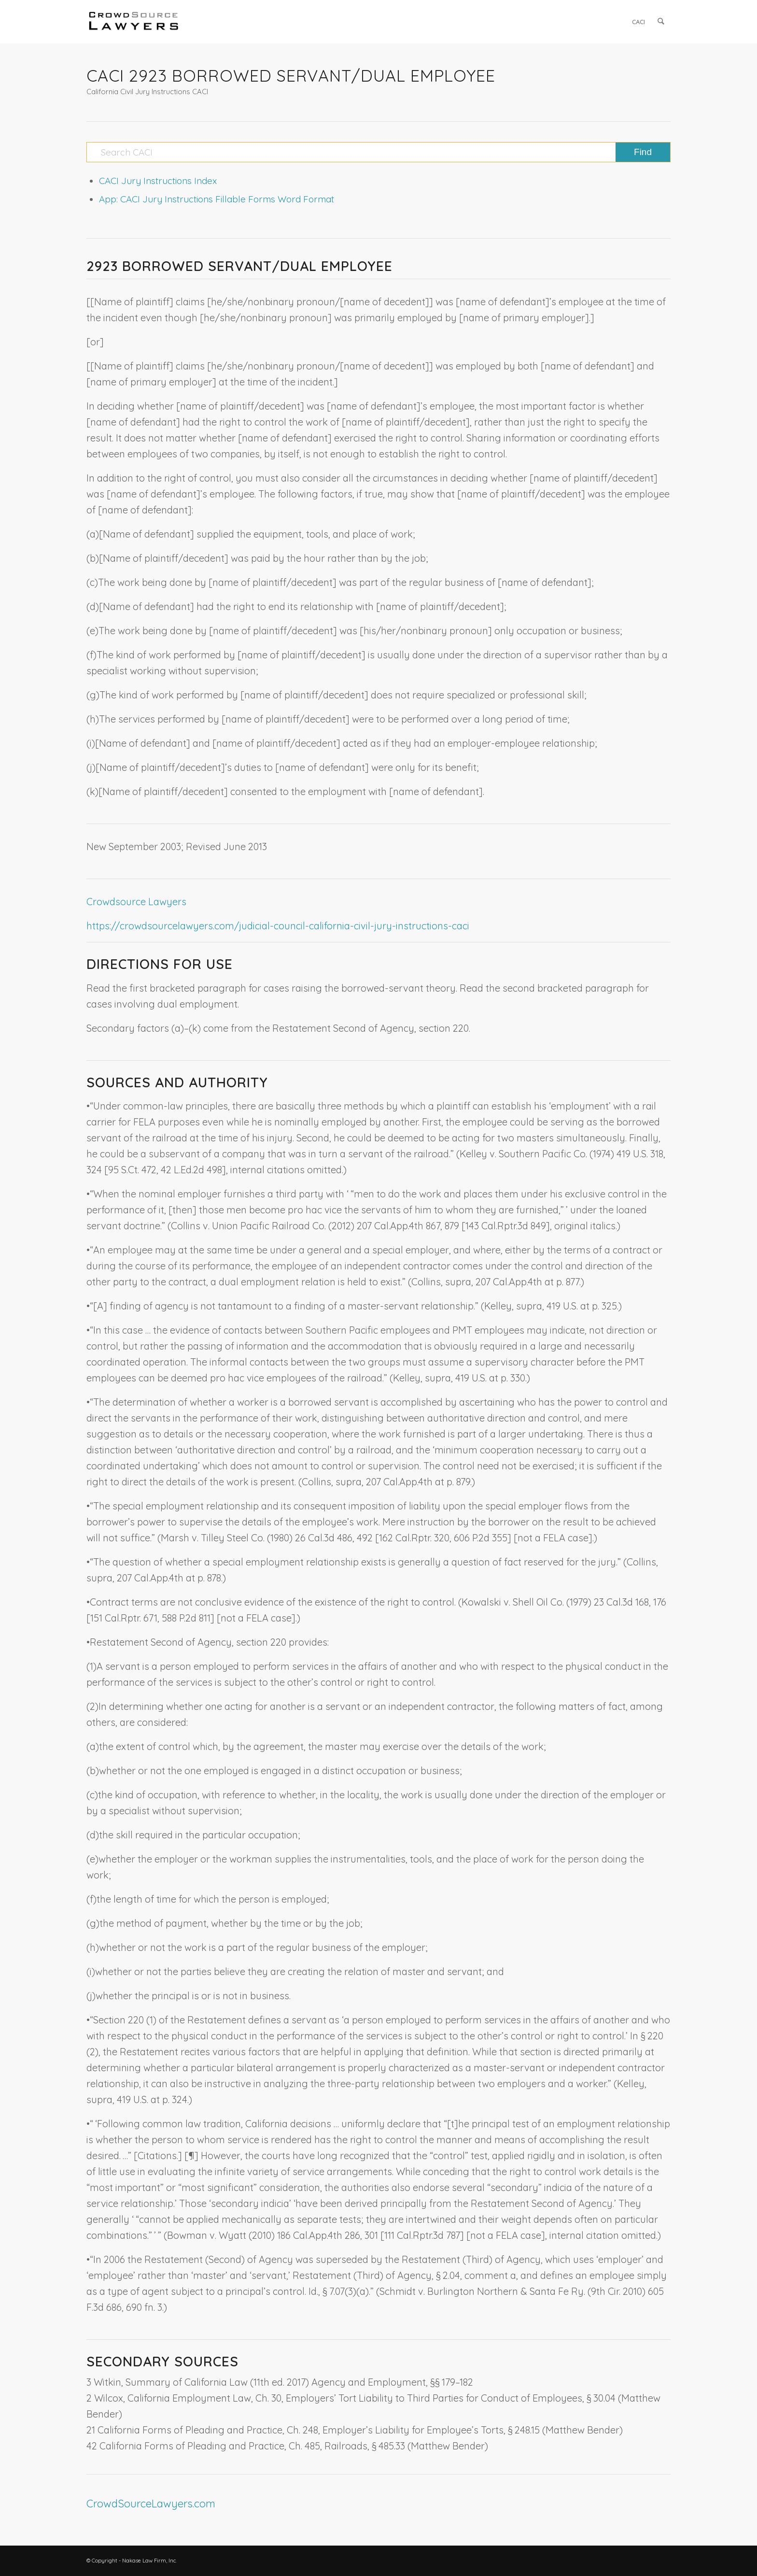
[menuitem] (639, 21)
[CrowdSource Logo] (133, 21)
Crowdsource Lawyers (136, 902)
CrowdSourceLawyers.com (150, 2503)
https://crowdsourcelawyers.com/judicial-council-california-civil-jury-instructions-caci (277, 926)
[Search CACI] (378, 152)
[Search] (661, 21)
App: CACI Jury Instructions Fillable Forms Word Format (216, 199)
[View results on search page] (643, 152)
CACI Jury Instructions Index (158, 180)
